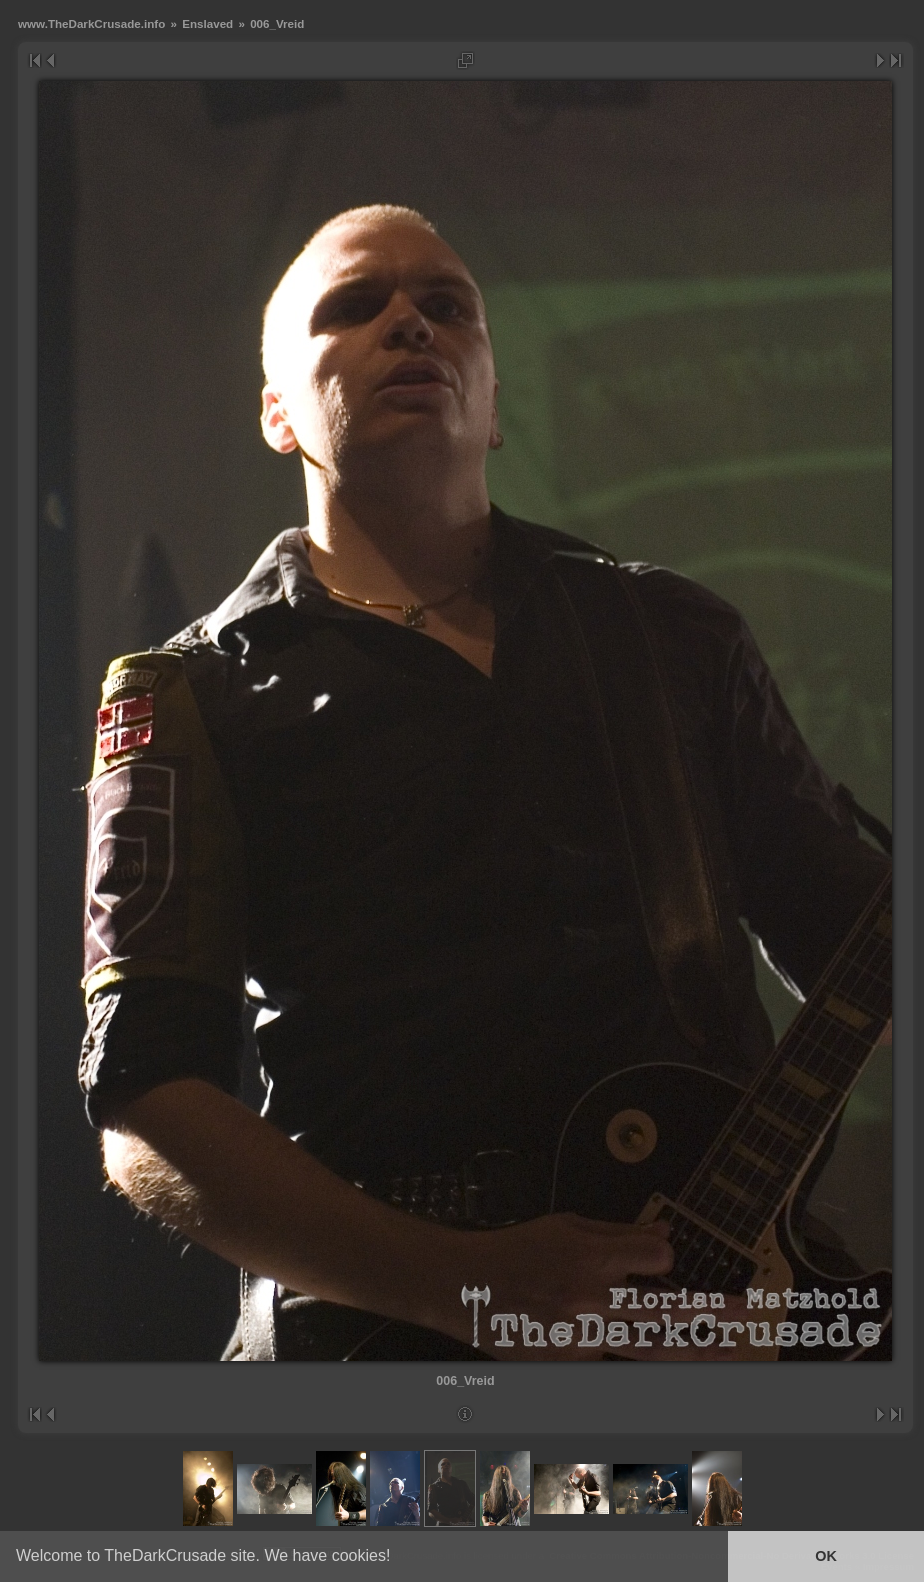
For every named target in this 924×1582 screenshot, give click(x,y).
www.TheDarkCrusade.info (91, 23)
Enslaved (207, 23)
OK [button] (826, 1556)
